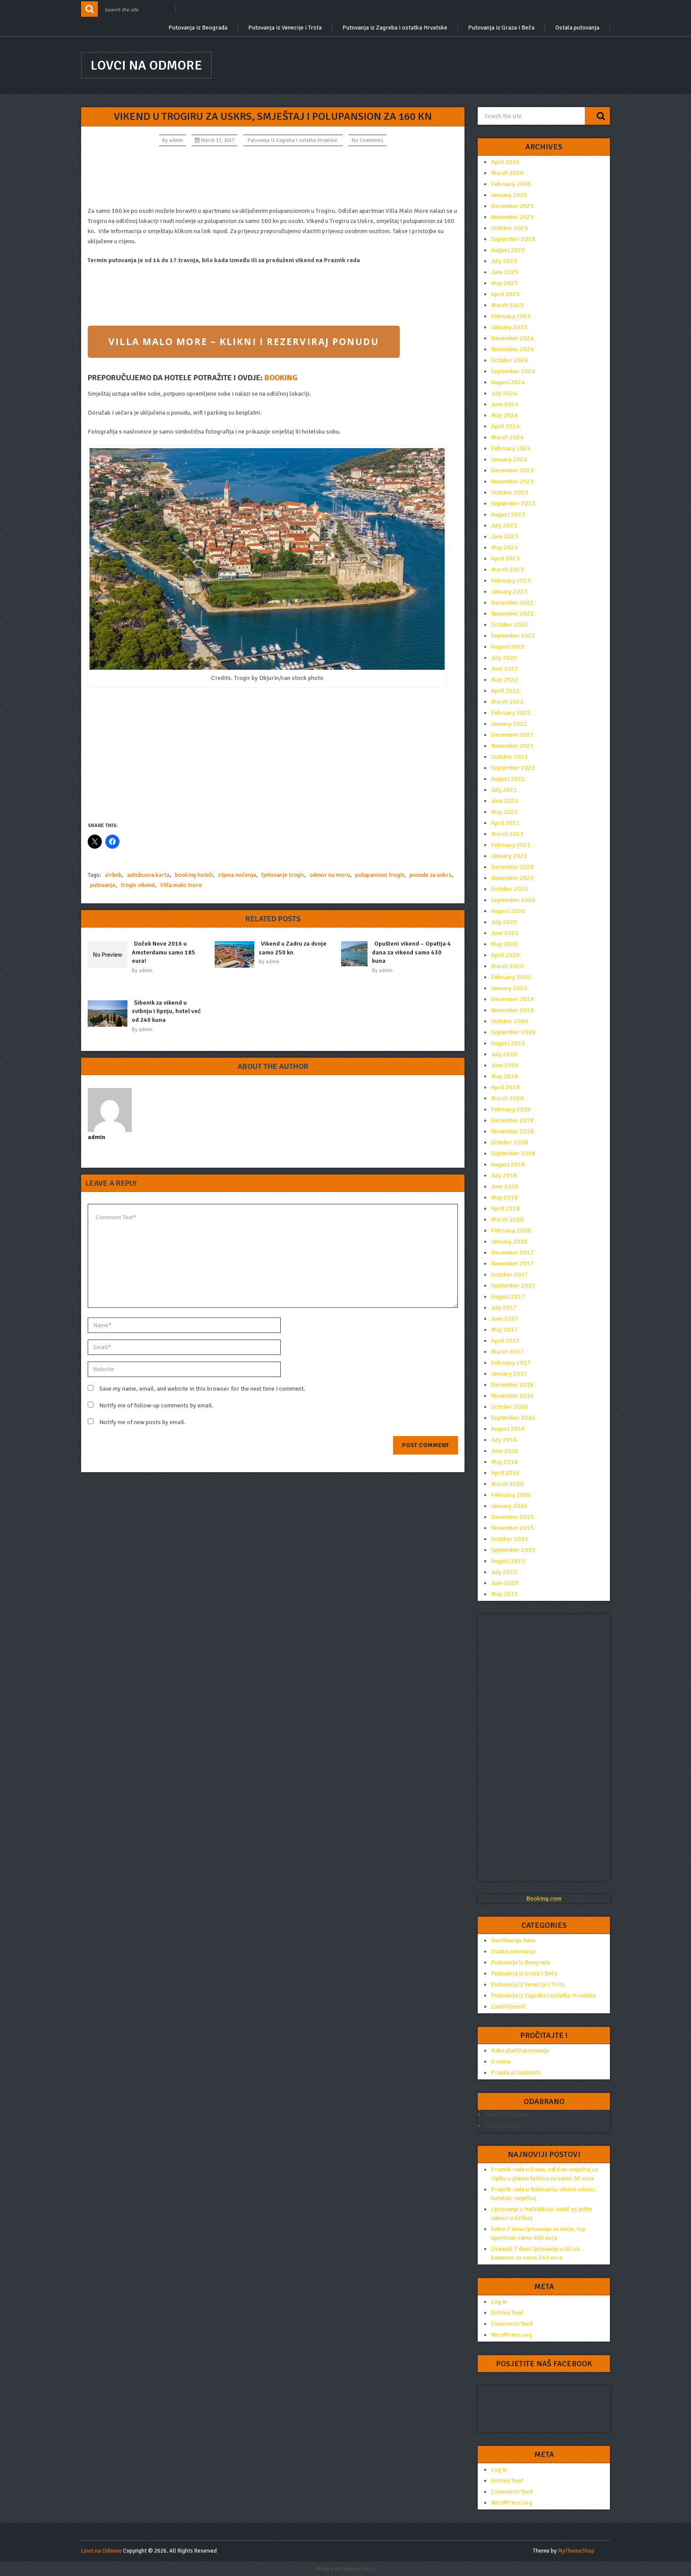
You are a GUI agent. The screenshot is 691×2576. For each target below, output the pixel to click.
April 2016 (505, 1473)
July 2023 (504, 525)
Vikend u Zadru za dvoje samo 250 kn (293, 948)
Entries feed (507, 2312)
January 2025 (509, 327)
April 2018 (505, 1208)
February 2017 (511, 1362)
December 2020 (512, 867)
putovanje (102, 885)
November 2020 (512, 878)
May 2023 (504, 547)
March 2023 (507, 569)
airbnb (113, 875)
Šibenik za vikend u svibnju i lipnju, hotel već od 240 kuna (166, 1011)
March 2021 (507, 834)
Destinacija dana (513, 1940)
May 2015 (504, 1594)
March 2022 (507, 701)
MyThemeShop (576, 2550)
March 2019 (507, 1098)
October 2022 (509, 624)
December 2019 (512, 999)
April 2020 (505, 955)
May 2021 (504, 812)
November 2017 (512, 1263)
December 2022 (512, 602)
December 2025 (512, 206)
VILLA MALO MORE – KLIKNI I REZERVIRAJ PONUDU (243, 341)
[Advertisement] (272, 176)
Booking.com (543, 1898)
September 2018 (513, 1153)
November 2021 (512, 746)
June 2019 (504, 1065)
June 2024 (504, 404)
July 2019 (504, 1054)
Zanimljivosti (508, 2006)
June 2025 (504, 272)
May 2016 (504, 1462)
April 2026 (505, 162)
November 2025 (512, 217)
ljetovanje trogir (282, 875)
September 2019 (513, 1032)
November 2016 (512, 1395)
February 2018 (511, 1230)
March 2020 (507, 966)
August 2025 (508, 250)
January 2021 (509, 856)
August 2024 (508, 382)
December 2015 (512, 1517)
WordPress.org (511, 2334)
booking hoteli (194, 875)
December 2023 (512, 470)
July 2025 (504, 261)
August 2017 (508, 1296)
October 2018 (509, 1142)
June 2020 (504, 933)
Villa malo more (181, 885)
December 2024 (512, 338)
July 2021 (504, 790)
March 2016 (507, 1484)
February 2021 (511, 845)
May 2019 (504, 1076)
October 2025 (509, 228)
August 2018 (508, 1164)
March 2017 (507, 1351)
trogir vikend (138, 885)
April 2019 (505, 1087)
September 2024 (513, 371)
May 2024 (504, 415)
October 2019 (509, 1021)
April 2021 (505, 823)
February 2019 (511, 1109)
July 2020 (504, 922)
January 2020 (509, 988)
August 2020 (508, 911)
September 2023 (513, 503)
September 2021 (513, 768)
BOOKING (280, 377)
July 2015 (504, 1572)
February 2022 (511, 712)
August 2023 (508, 514)
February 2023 (511, 580)
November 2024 (512, 349)
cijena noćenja (237, 875)
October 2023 (509, 492)
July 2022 (504, 657)
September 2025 (513, 239)
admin (176, 140)
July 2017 (504, 1307)
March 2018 (507, 1219)
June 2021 (504, 801)
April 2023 (505, 558)
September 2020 (513, 900)
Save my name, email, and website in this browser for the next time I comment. (202, 1388)
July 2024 (504, 393)
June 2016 (504, 1451)
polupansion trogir (379, 875)
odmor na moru (329, 875)
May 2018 (504, 1197)
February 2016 (511, 1495)
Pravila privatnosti (515, 2072)
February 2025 (511, 316)
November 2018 (512, 1131)
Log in (499, 2301)
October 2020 (509, 889)
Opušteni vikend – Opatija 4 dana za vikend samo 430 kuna (411, 952)
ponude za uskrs (430, 875)
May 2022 (504, 679)
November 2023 (512, 481)
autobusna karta (148, 875)
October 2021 (509, 757)
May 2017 (504, 1329)
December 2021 (512, 735)
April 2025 (505, 294)
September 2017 (513, 1285)
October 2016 (509, 1406)
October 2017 (509, 1274)
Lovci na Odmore (146, 65)
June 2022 (504, 668)
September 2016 (513, 1418)
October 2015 (509, 1539)
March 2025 (507, 305)
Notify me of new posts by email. (142, 1422)
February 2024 (511, 448)
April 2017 (505, 1340)
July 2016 (504, 1440)
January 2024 (509, 459)
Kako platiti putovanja (520, 2050)
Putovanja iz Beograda (197, 28)
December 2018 (512, 1120)
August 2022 (508, 646)
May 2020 (504, 944)
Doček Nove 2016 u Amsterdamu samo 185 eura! (163, 952)
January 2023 (509, 591)
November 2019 (512, 1010)
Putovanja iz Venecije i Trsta (285, 28)
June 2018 (504, 1186)
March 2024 (507, 437)
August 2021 (508, 779)
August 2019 (508, 1043)
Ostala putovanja (577, 28)
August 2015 (508, 1561)
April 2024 (505, 426)
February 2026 (511, 184)
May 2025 (504, 283)
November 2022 (512, 613)
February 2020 (511, 977)
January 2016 (509, 1506)
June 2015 (504, 1583)
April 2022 (505, 690)
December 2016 (512, 1384)
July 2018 (504, 1175)
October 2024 (509, 360)
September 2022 (513, 635)
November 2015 (512, 1528)
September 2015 (513, 1550)
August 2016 (508, 1429)
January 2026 (509, 195)
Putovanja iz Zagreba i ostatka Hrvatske (394, 28)
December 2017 (512, 1252)
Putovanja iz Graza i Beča (501, 28)
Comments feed (511, 2323)
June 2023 (504, 536)
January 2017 (509, 1373)
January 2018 (509, 1241)
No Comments (367, 140)
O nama (500, 2061)
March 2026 (507, 173)
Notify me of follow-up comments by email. (156, 1405)
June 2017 (504, 1318)
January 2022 (509, 724)
